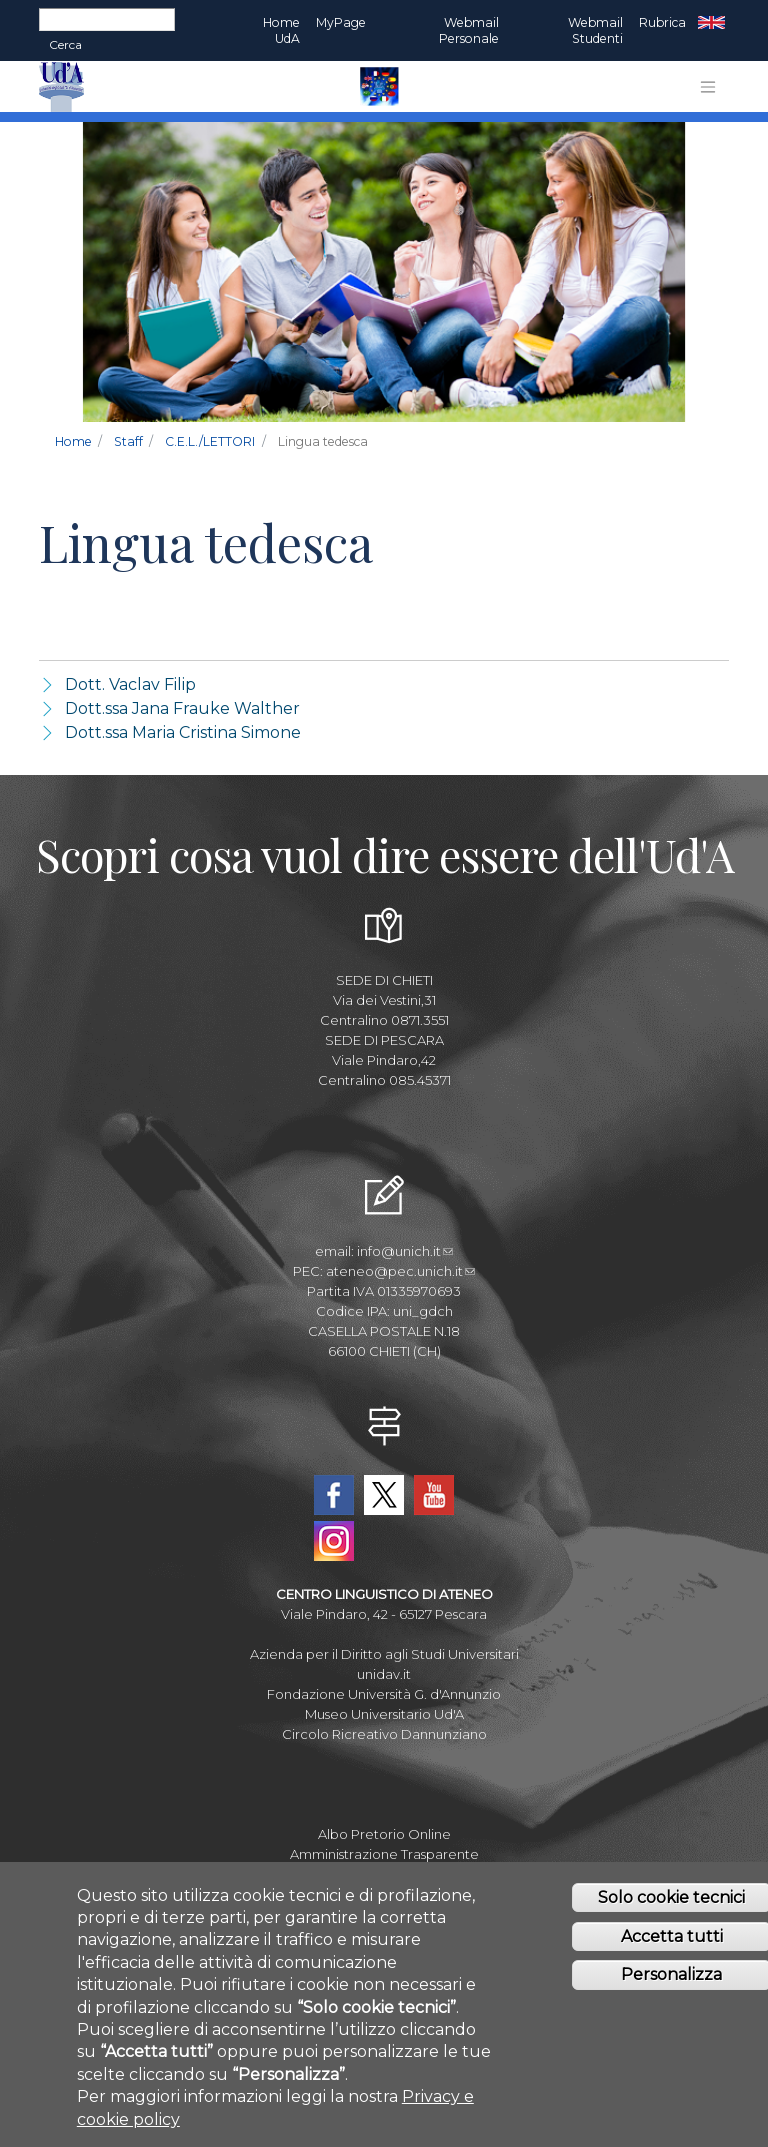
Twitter (384, 1495)
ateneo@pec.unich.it (400, 1271)
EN (711, 23)
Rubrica (662, 22)
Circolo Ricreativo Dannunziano (384, 1734)
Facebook (334, 1495)
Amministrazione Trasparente (384, 1854)
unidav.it (384, 1674)
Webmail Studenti (595, 30)
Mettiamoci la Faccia (384, 1874)
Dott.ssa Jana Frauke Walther (182, 708)
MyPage (341, 22)
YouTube (434, 1495)
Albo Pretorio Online (384, 1834)
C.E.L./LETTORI (210, 441)
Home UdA (281, 30)
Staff (128, 441)
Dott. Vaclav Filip (130, 684)
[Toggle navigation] (708, 87)
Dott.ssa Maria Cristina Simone (183, 732)
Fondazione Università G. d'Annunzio (384, 1694)
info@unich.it (405, 1251)
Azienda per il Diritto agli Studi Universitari (384, 1654)
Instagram (334, 1541)
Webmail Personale (469, 30)
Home (73, 441)
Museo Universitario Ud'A (384, 1714)
